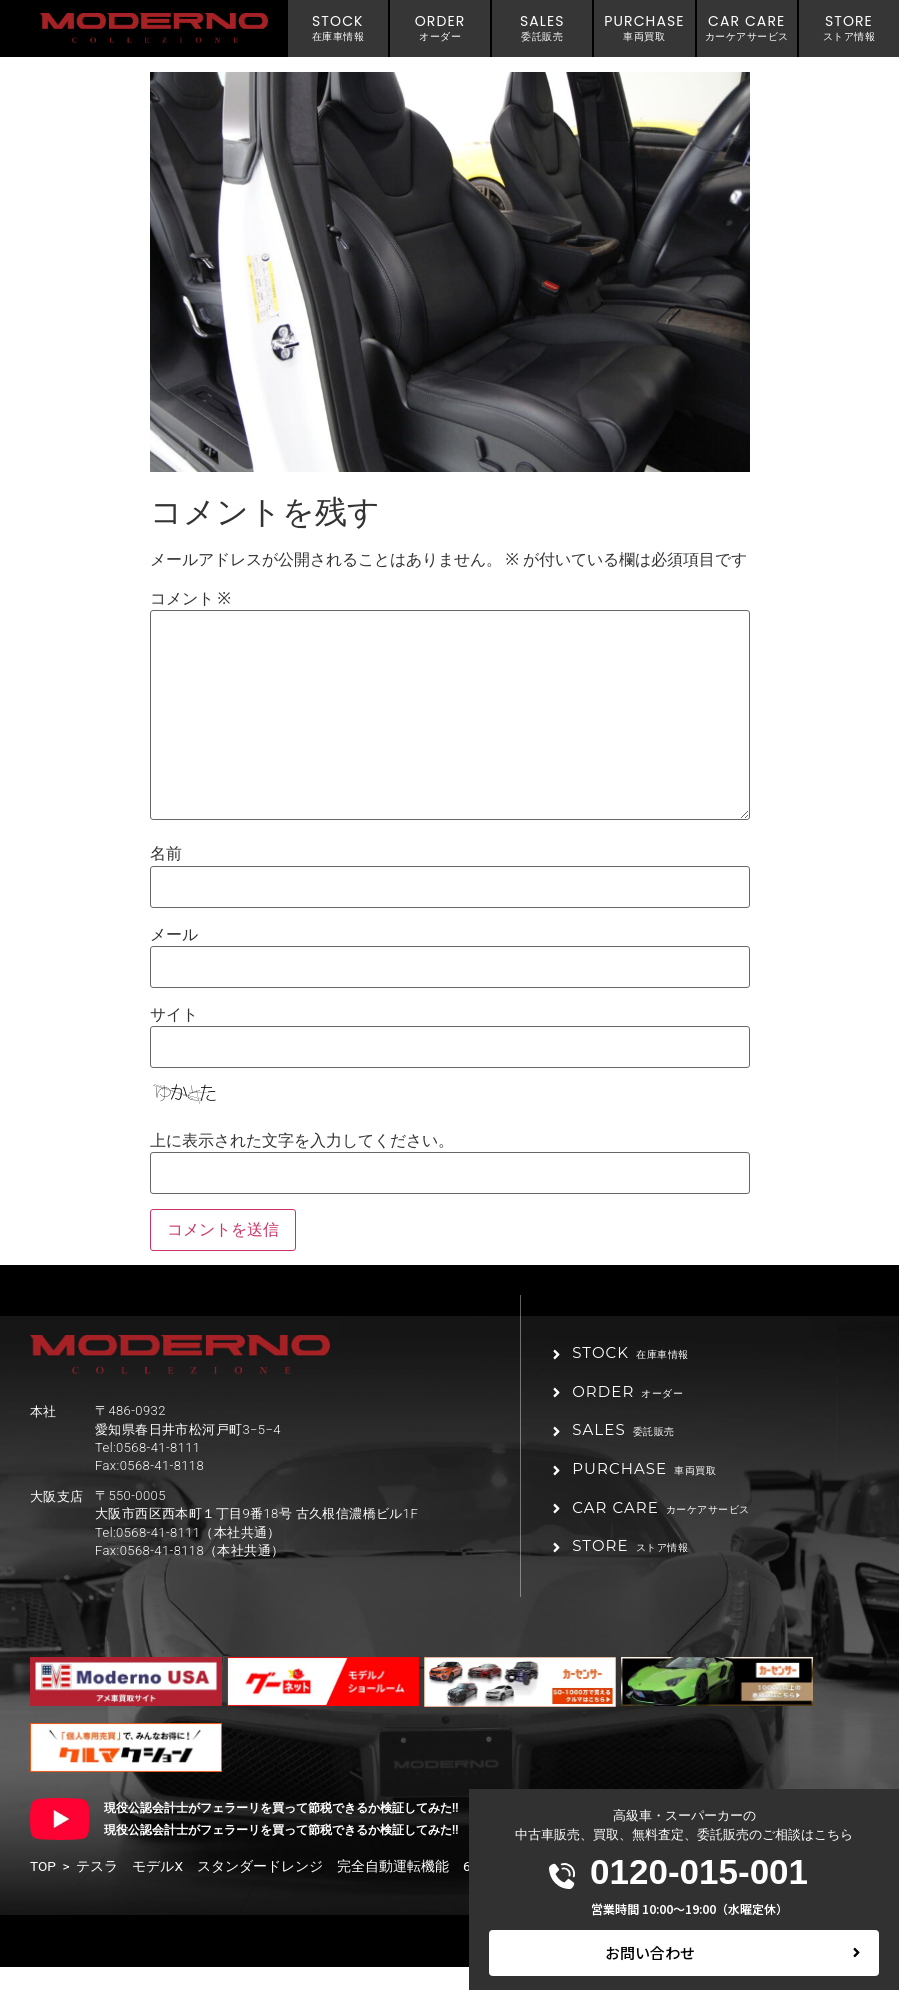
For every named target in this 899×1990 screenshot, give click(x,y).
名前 (166, 854)
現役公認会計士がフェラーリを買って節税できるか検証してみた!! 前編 (299, 1831)
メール (174, 935)
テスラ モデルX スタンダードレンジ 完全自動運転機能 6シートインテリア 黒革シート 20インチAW (417, 1889)
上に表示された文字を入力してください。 (302, 1141)
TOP (43, 1889)
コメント (190, 599)
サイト (174, 1015)
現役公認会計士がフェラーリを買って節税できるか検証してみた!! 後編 (299, 1853)
